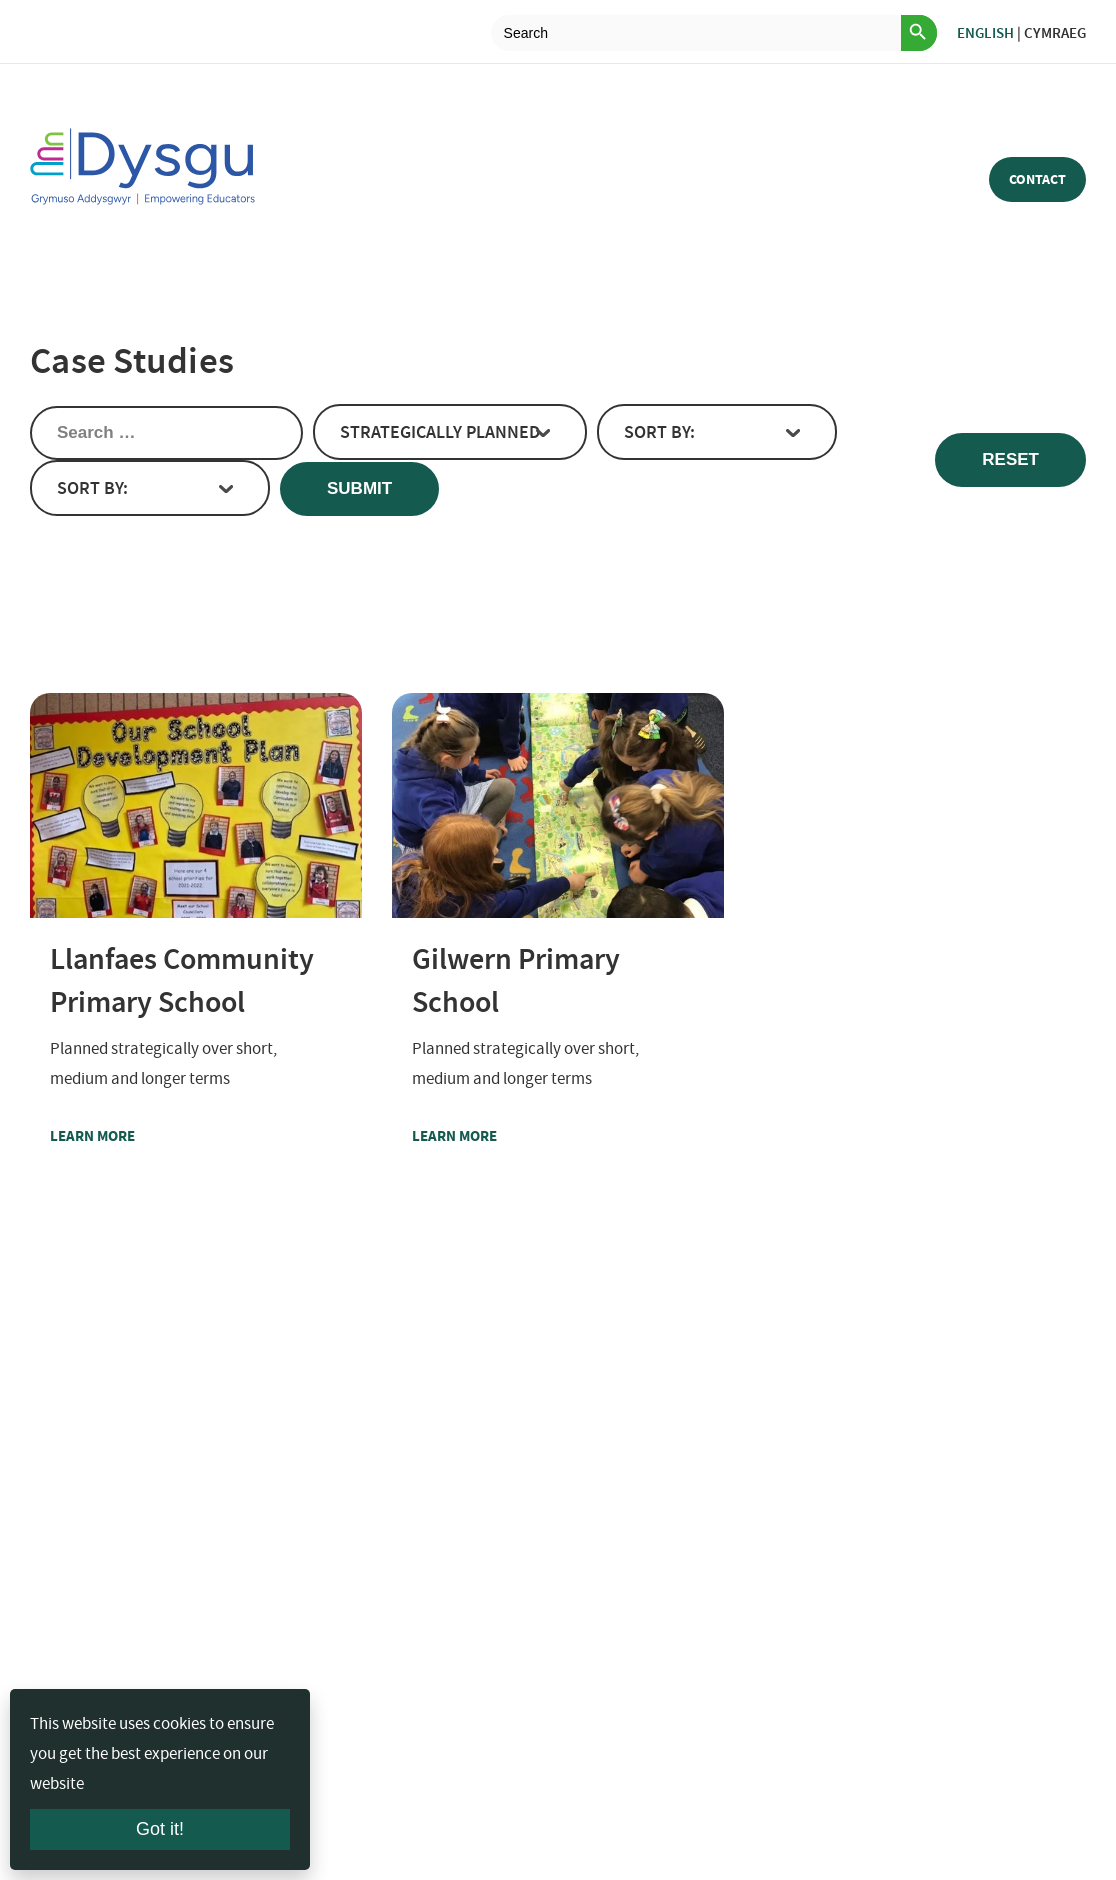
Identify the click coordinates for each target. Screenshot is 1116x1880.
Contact (1037, 179)
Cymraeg (1055, 33)
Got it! (160, 1829)
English (985, 33)
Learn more (131, 1136)
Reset (1010, 459)
